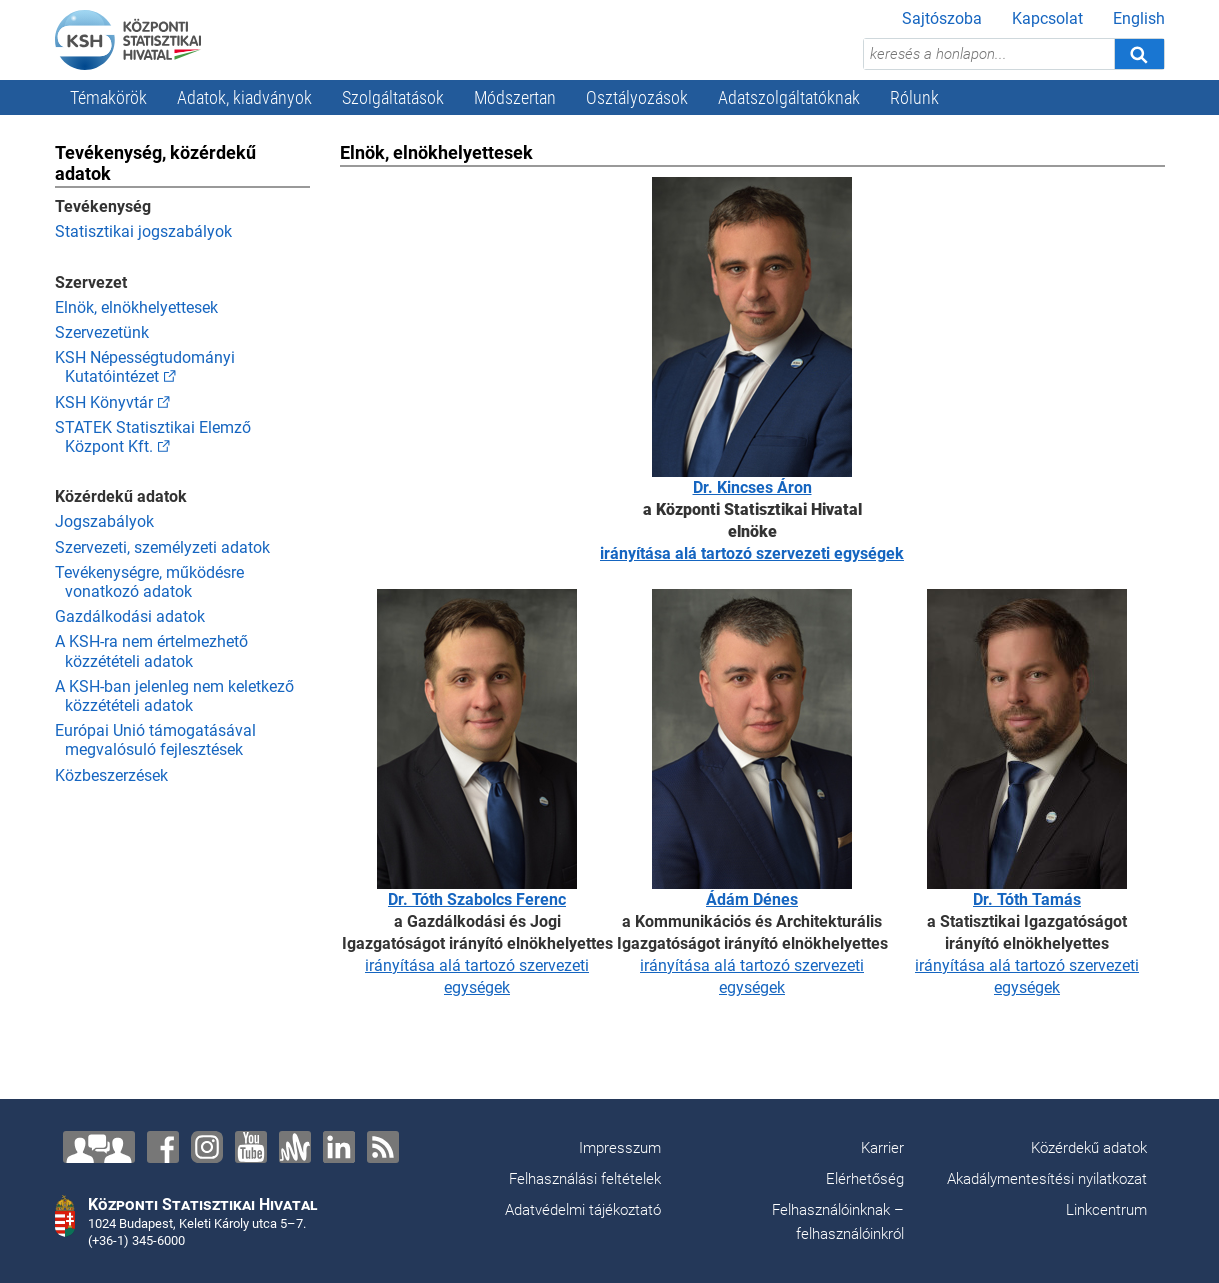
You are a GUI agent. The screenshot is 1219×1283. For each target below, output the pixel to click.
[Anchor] (295, 1147)
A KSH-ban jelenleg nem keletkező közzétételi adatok (174, 696)
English (1139, 18)
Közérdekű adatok (1089, 1148)
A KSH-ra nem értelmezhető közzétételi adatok (151, 651)
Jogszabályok (104, 521)
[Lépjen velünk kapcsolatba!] (99, 1147)
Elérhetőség (865, 1179)
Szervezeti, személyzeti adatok (162, 547)
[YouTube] (251, 1147)
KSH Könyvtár (104, 402)
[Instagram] (207, 1147)
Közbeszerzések (111, 775)
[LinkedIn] (339, 1147)
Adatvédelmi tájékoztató (583, 1210)
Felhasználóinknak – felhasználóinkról (838, 1222)
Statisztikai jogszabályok (143, 231)
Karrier (882, 1148)
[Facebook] (163, 1147)
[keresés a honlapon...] (989, 54)
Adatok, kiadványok (244, 97)
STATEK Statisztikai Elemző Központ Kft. (153, 437)
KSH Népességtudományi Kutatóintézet (145, 367)
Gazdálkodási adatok (130, 616)
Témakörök (108, 97)
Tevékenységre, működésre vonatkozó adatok (149, 582)
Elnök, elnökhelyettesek (136, 307)
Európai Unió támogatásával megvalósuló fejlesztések (155, 740)
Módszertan (515, 97)
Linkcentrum (1106, 1210)
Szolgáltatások (393, 97)
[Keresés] (1139, 54)
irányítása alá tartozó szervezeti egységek (752, 553)
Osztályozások (637, 97)
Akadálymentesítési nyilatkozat (1047, 1179)
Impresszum (620, 1148)
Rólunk (914, 97)
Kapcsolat (1047, 18)
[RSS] (383, 1147)
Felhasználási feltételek (585, 1179)
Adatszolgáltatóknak (789, 97)
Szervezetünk (102, 332)
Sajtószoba (942, 18)
